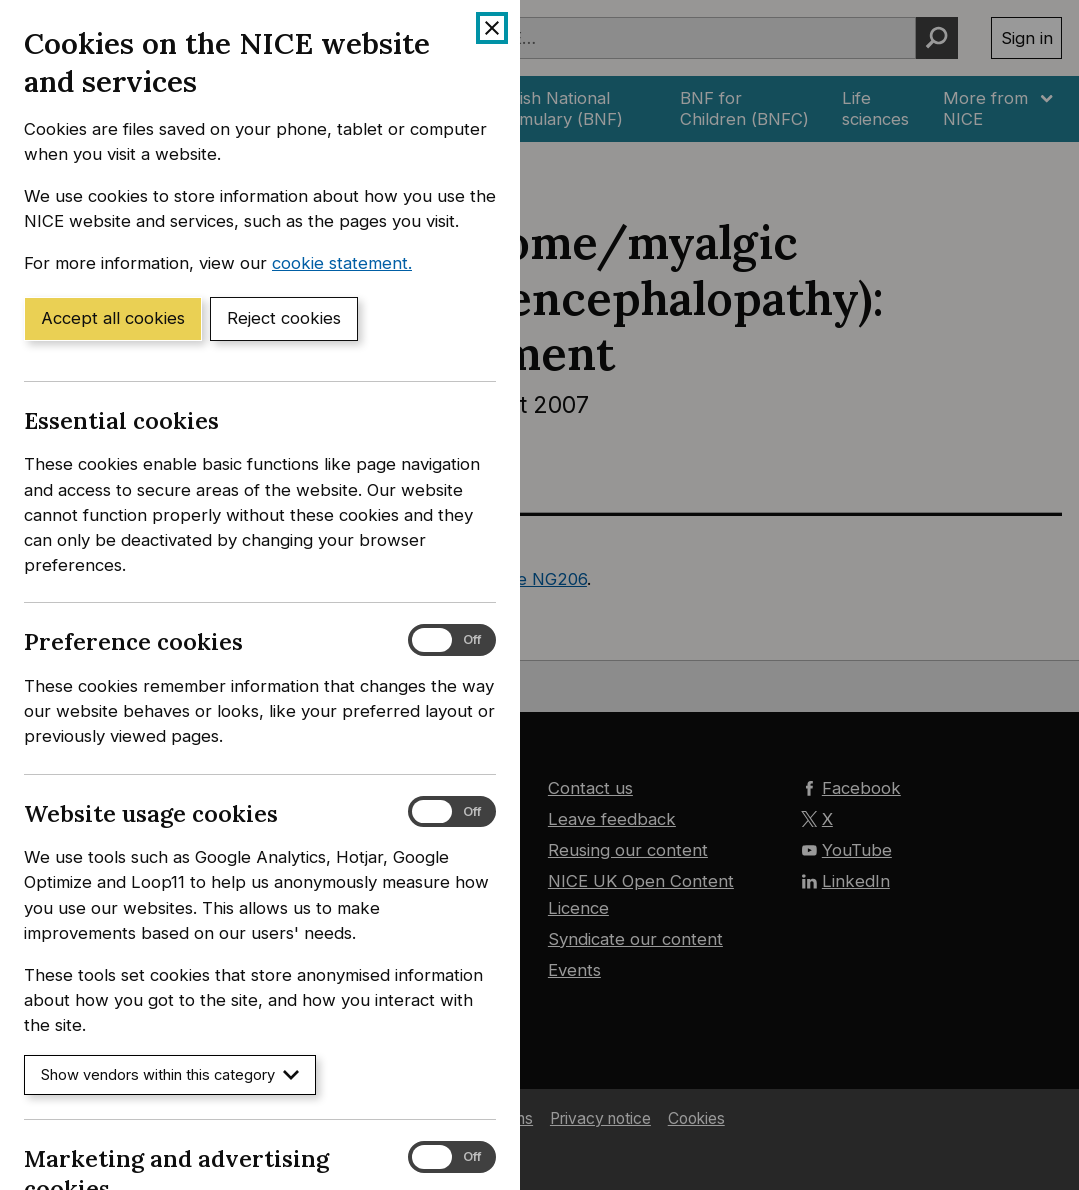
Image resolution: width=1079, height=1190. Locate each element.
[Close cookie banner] (492, 28)
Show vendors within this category (170, 1075)
